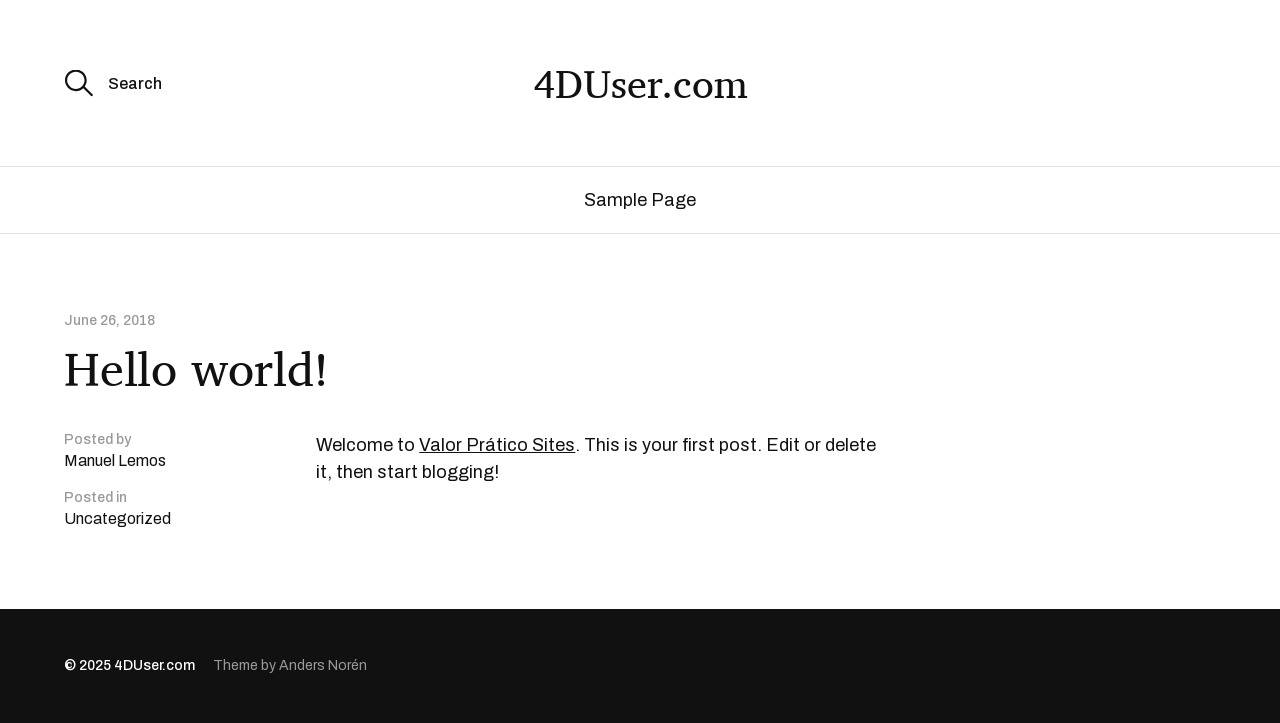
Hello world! (196, 368)
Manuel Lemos (115, 460)
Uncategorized (117, 518)
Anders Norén (323, 665)
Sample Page (640, 200)
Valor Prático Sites (497, 445)
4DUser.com (640, 83)
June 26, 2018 (109, 321)
